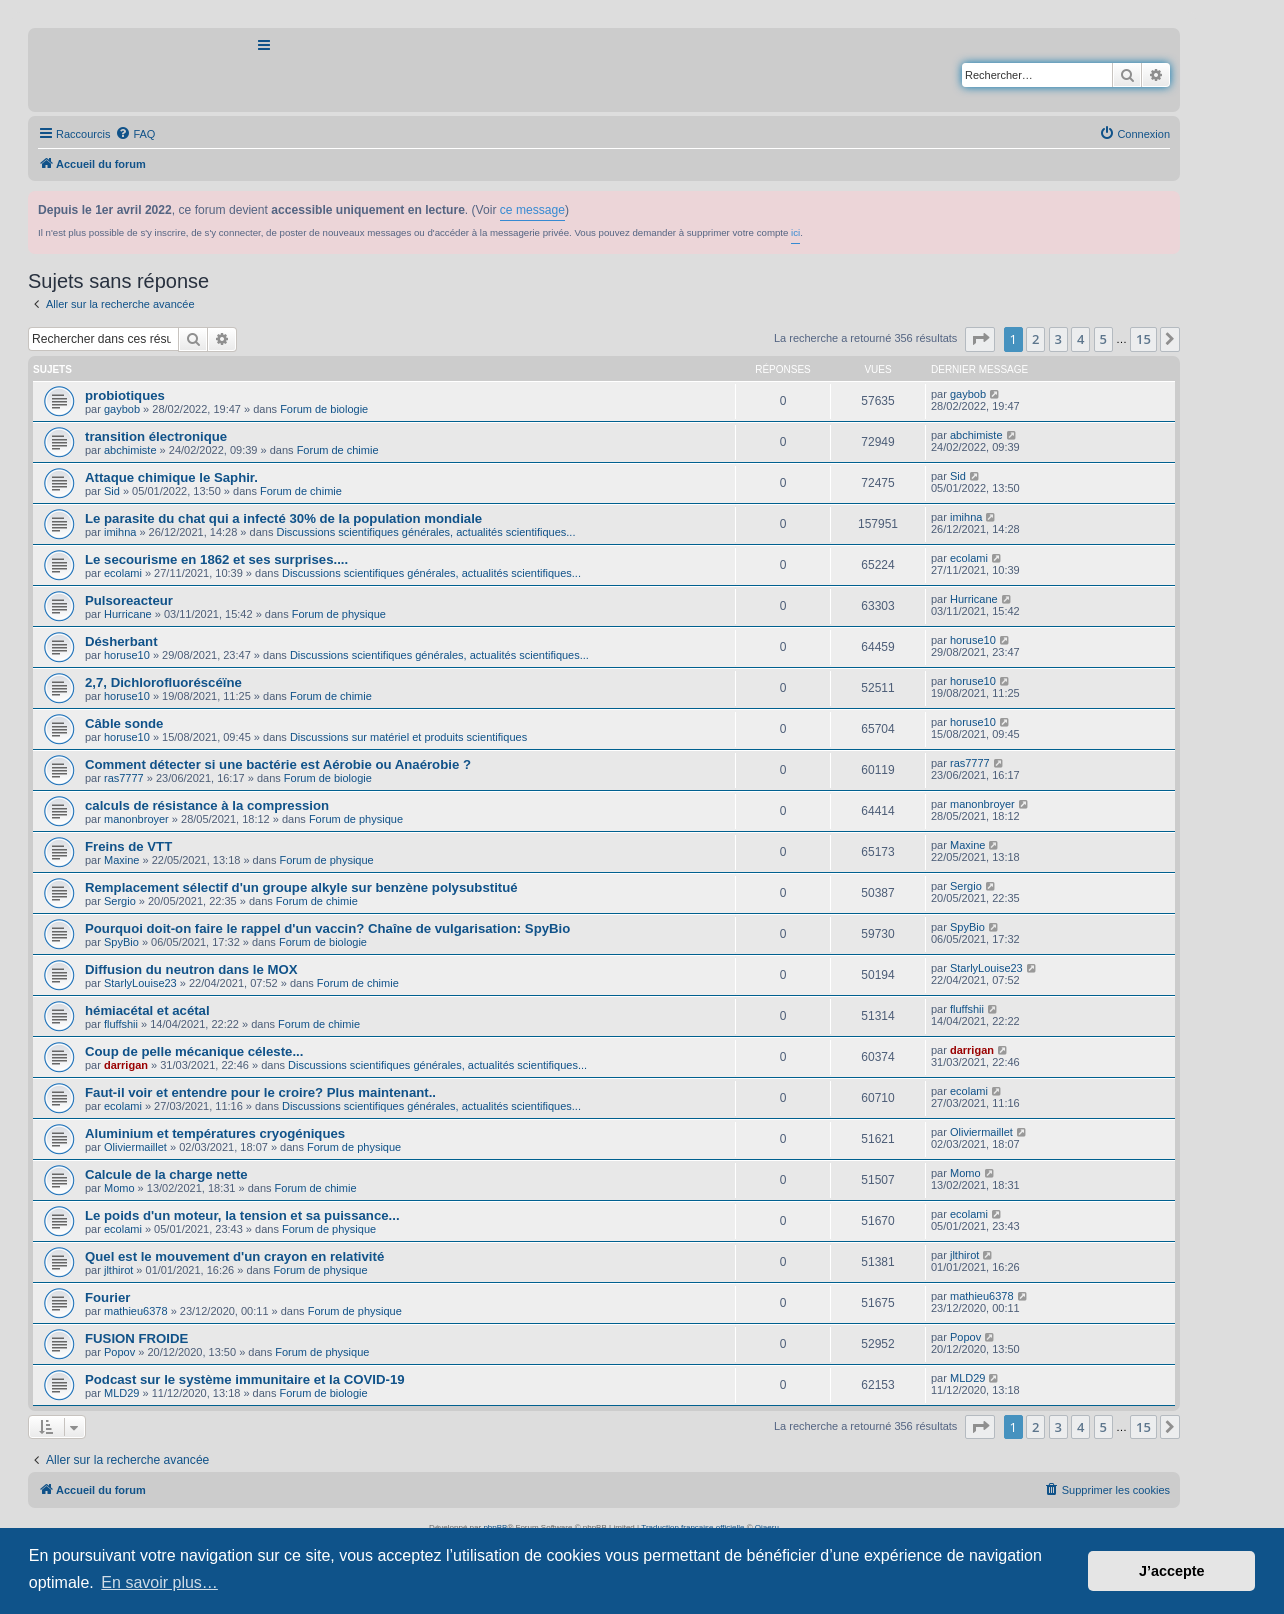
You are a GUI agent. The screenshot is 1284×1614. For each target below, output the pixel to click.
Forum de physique (339, 614)
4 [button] (1080, 339)
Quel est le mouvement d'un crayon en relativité (234, 1256)
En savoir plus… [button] (159, 1582)
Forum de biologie (324, 409)
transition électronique (156, 436)
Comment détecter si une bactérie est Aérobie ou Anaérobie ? (278, 764)
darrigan (126, 1065)
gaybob (122, 409)
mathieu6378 (136, 1311)
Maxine (121, 860)
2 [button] (1035, 339)
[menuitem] (135, 134)
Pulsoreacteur (129, 600)
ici (795, 232)
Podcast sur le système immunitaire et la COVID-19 (245, 1379)
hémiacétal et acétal (147, 1010)
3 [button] (1058, 339)
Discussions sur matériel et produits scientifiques (408, 737)
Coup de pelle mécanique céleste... (194, 1051)
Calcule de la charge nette (166, 1174)
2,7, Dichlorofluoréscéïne (163, 682)
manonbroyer (136, 819)
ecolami (123, 573)
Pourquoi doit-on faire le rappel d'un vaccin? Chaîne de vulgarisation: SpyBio (327, 928)
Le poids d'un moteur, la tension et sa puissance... (242, 1215)
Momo (119, 1188)
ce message (532, 210)
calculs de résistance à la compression (207, 805)
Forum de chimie (338, 450)
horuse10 (127, 655)
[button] (980, 339)
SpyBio (121, 942)
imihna (120, 532)
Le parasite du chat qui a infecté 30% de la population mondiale (283, 518)
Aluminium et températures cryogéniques (215, 1133)
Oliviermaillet (135, 1147)
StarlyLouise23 (140, 983)
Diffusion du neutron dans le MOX (191, 969)
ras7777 (124, 778)
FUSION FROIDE (136, 1338)
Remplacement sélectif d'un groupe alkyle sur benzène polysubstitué (301, 887)
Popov (119, 1352)
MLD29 (121, 1393)
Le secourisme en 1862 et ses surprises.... (216, 559)
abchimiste (130, 450)
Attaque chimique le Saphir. (171, 477)
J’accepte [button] (1172, 1571)
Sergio (120, 901)
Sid (112, 491)
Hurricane (128, 614)
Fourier (107, 1297)
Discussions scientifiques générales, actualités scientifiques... (425, 532)
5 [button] (1103, 339)
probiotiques (125, 395)
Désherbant (121, 641)
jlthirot (118, 1270)
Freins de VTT (128, 846)
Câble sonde (124, 723)
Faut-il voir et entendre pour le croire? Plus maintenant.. (260, 1092)
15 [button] (1143, 339)
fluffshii (121, 1024)
